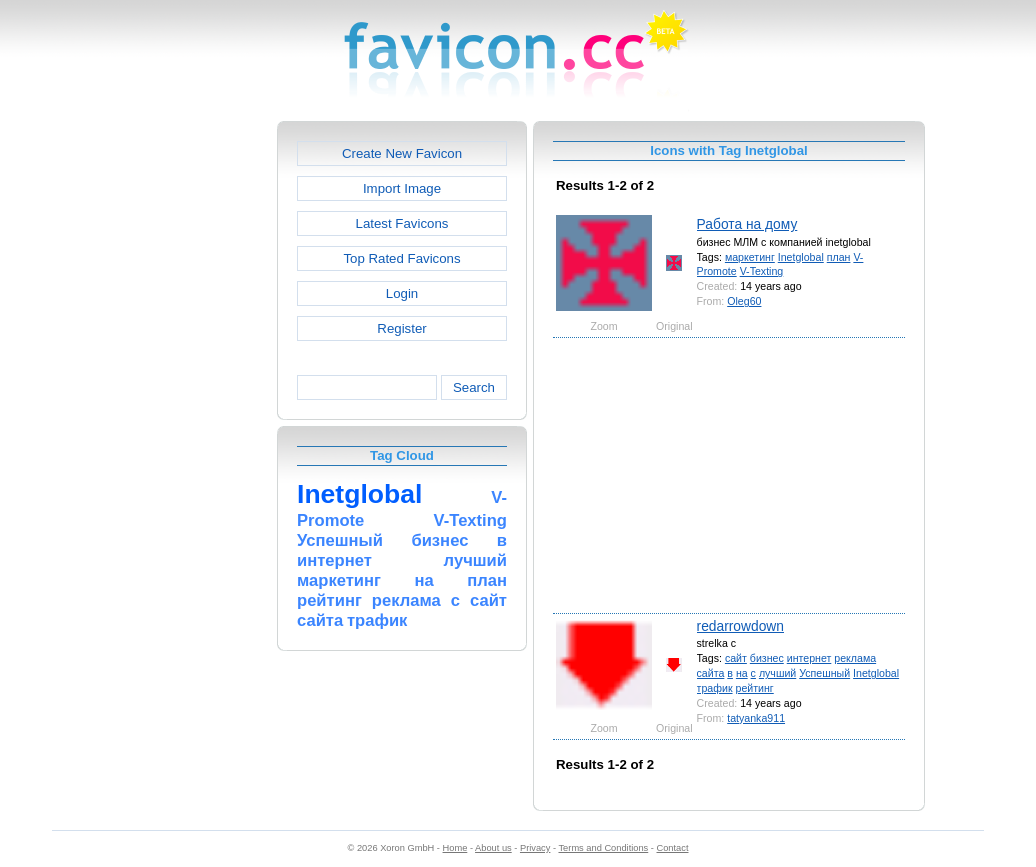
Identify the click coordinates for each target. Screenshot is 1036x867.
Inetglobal (801, 257)
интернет (809, 658)
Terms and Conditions (603, 848)
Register (401, 328)
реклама (855, 658)
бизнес (767, 658)
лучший (777, 673)
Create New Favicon (402, 153)
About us (493, 848)
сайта (711, 673)
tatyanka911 (756, 718)
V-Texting (762, 271)
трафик (715, 688)
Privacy (535, 848)
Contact (673, 848)
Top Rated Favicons (401, 258)
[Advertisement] (191, 421)
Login (402, 293)
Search (474, 387)
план (839, 257)
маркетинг (750, 257)
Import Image (402, 188)
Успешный (824, 673)
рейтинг (754, 688)
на (742, 673)
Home (455, 848)
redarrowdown (740, 626)
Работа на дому (747, 224)
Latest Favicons (402, 223)
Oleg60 (744, 301)
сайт (736, 658)
